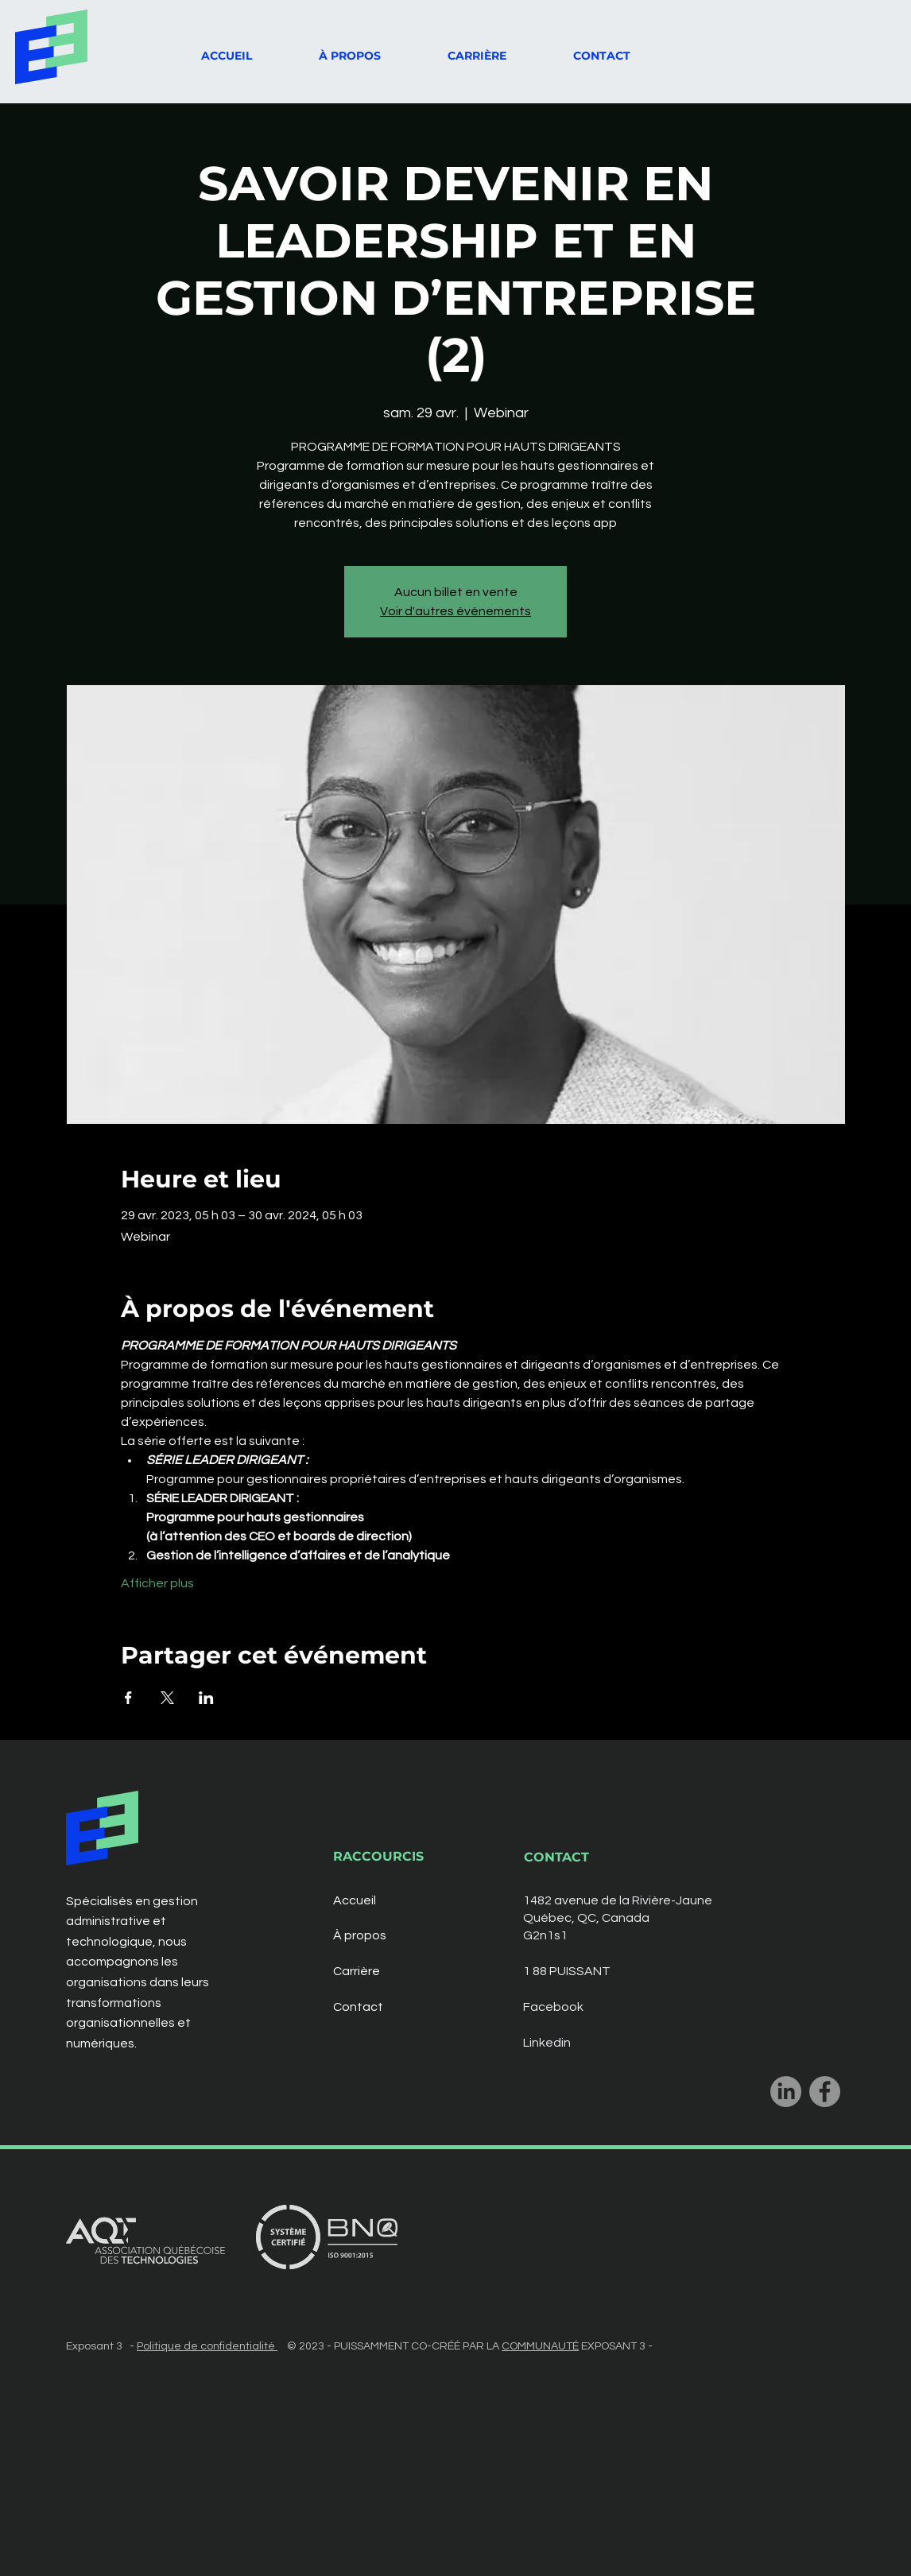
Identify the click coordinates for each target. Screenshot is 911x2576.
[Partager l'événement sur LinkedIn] (206, 1697)
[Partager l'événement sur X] (167, 1697)
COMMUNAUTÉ (540, 2346)
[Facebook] (824, 2091)
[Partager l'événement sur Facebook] (128, 1697)
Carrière (356, 1971)
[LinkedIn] (785, 2091)
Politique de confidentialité (207, 2346)
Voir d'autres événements (455, 611)
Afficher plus (157, 1583)
